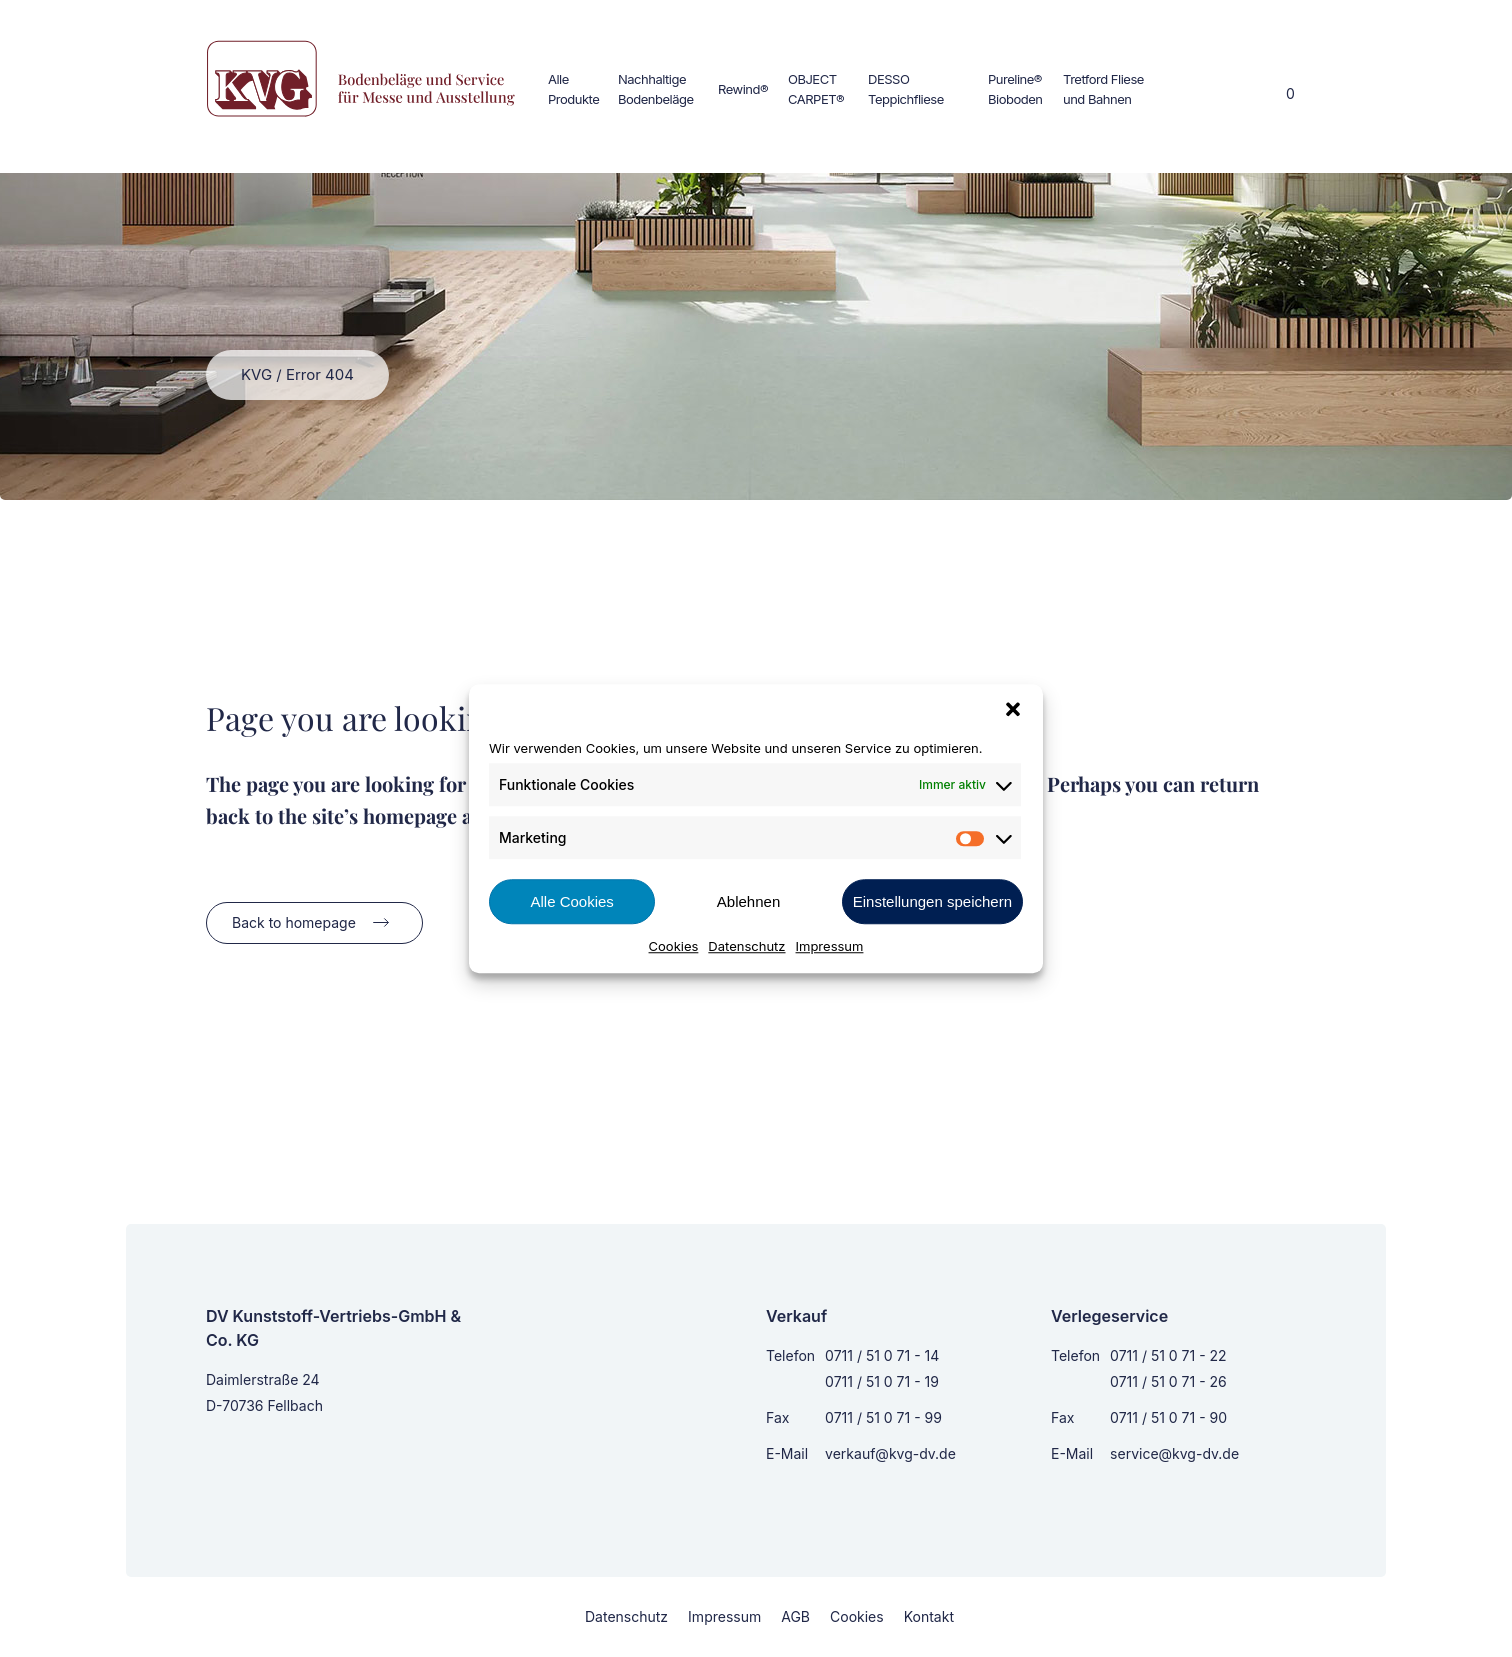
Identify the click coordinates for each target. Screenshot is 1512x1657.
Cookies (674, 946)
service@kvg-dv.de (1174, 1453)
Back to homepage (294, 922)
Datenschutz (746, 946)
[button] (1013, 709)
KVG (256, 374)
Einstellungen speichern (932, 901)
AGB (795, 1616)
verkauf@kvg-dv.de (890, 1453)
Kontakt (929, 1616)
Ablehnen (748, 901)
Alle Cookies (571, 901)
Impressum (830, 946)
